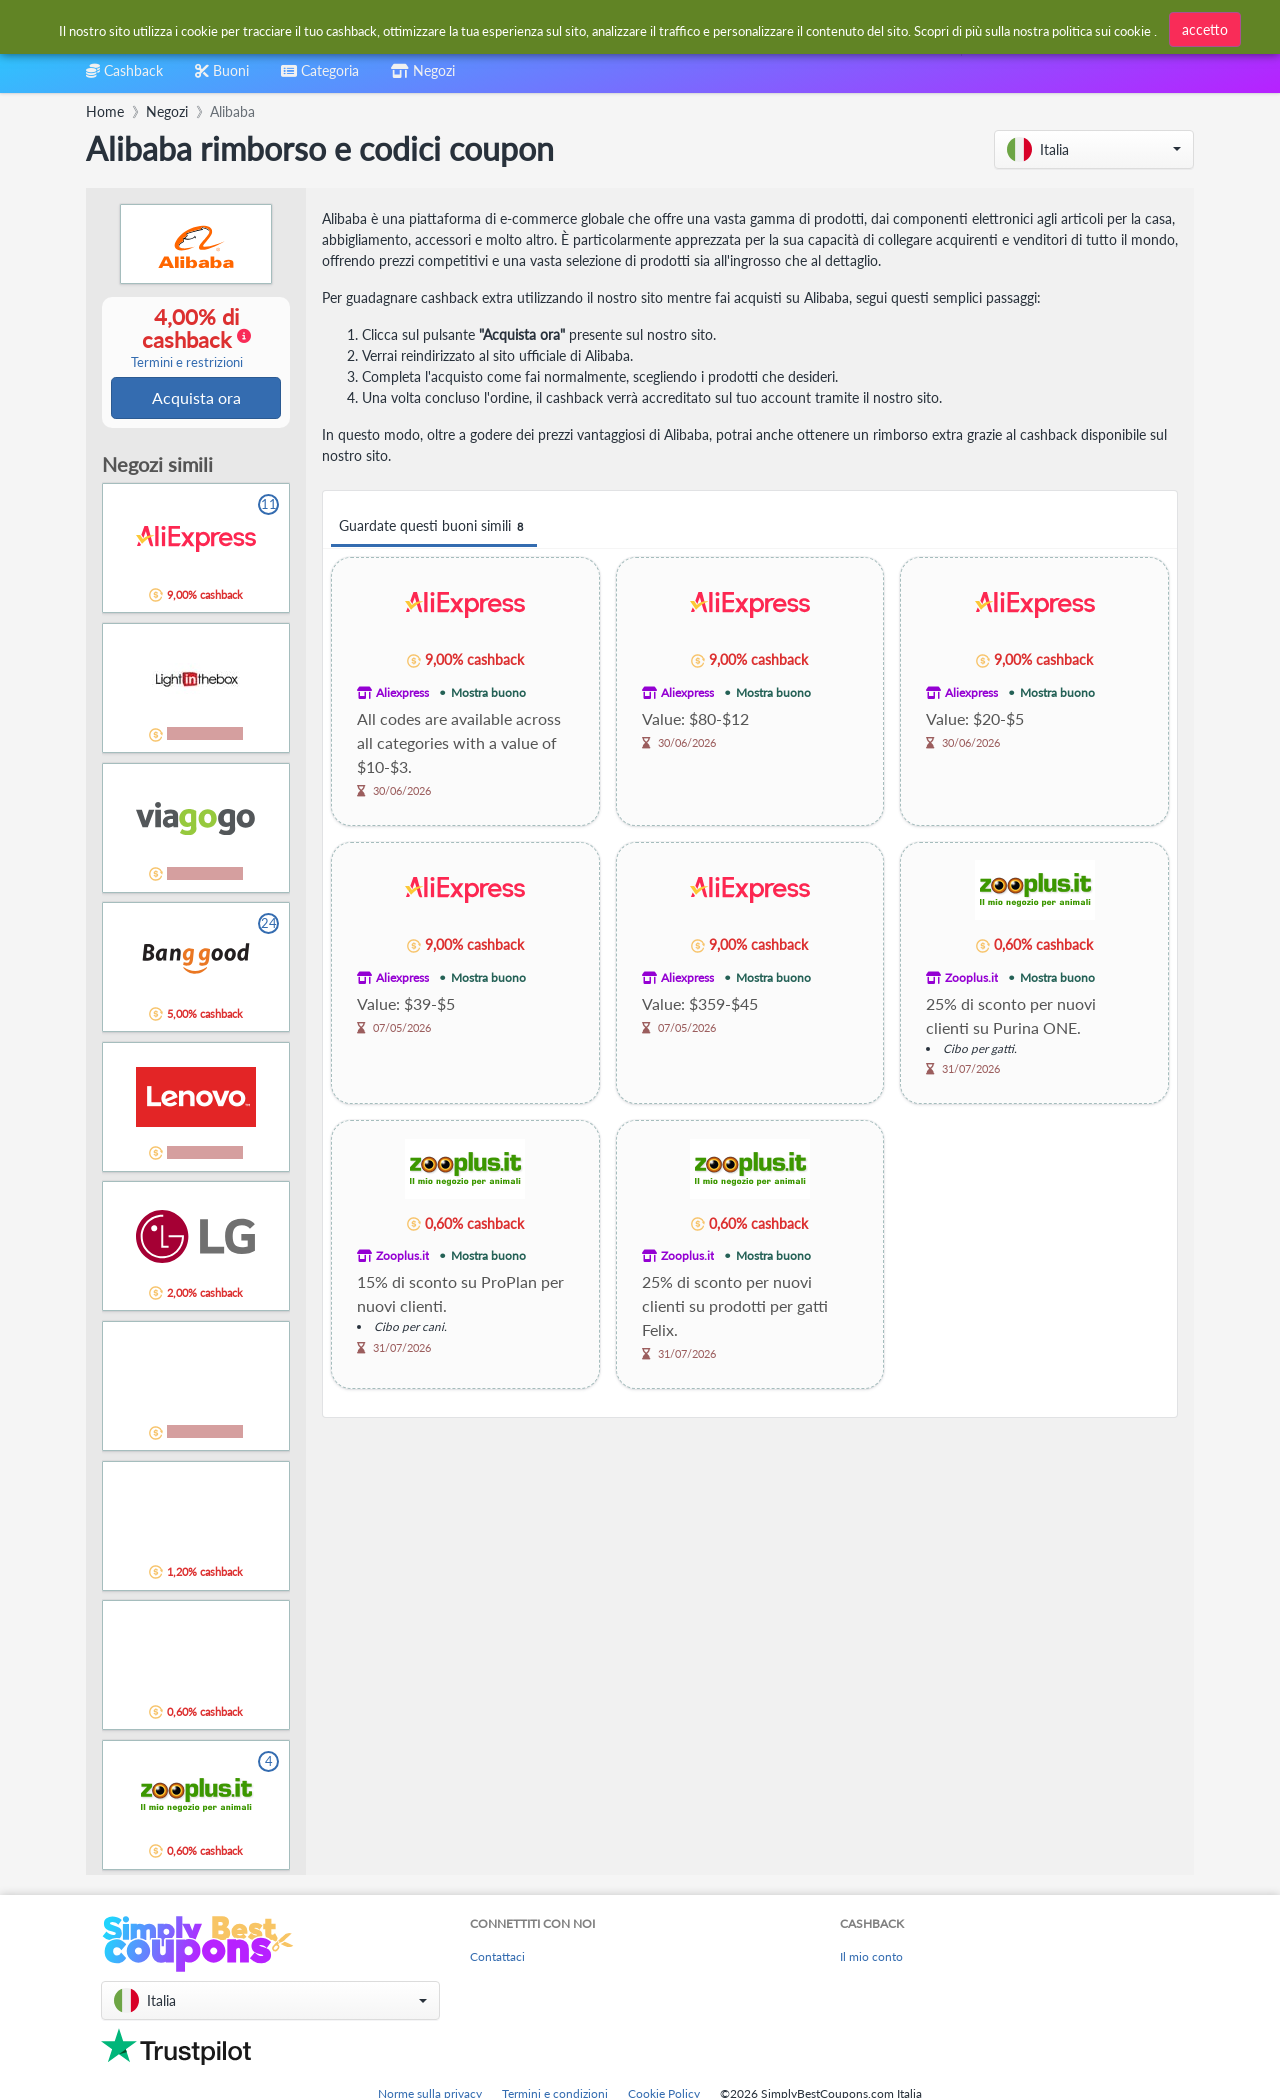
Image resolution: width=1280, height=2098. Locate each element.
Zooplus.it (971, 977)
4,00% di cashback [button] (187, 338)
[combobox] (591, 28)
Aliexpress (402, 692)
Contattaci (497, 1958)
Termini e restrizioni (187, 363)
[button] (1094, 149)
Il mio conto (871, 1958)
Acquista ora (196, 398)
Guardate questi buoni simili (434, 526)
